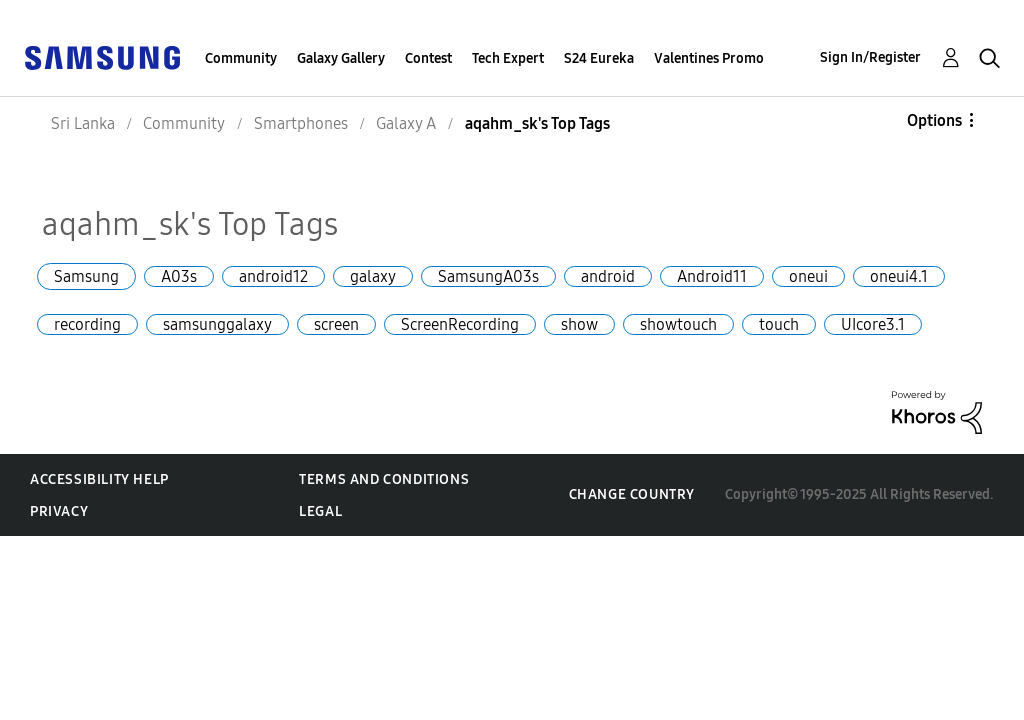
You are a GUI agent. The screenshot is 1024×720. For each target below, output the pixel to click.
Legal (320, 511)
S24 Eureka (599, 58)
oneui (808, 276)
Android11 (712, 276)
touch (779, 324)
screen (336, 324)
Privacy (59, 511)
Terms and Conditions (384, 479)
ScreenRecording (460, 324)
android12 (273, 276)
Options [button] (934, 120)
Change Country (632, 494)
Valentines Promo (709, 58)
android (608, 276)
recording (87, 324)
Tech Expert (508, 58)
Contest (428, 58)
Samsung (86, 276)
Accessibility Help (99, 479)
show (579, 324)
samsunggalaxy (217, 324)
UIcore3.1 (873, 324)
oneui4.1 (899, 276)
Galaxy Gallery (341, 58)
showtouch (678, 324)
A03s (179, 276)
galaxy (373, 276)
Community (241, 58)
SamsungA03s (488, 276)
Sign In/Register (870, 57)
